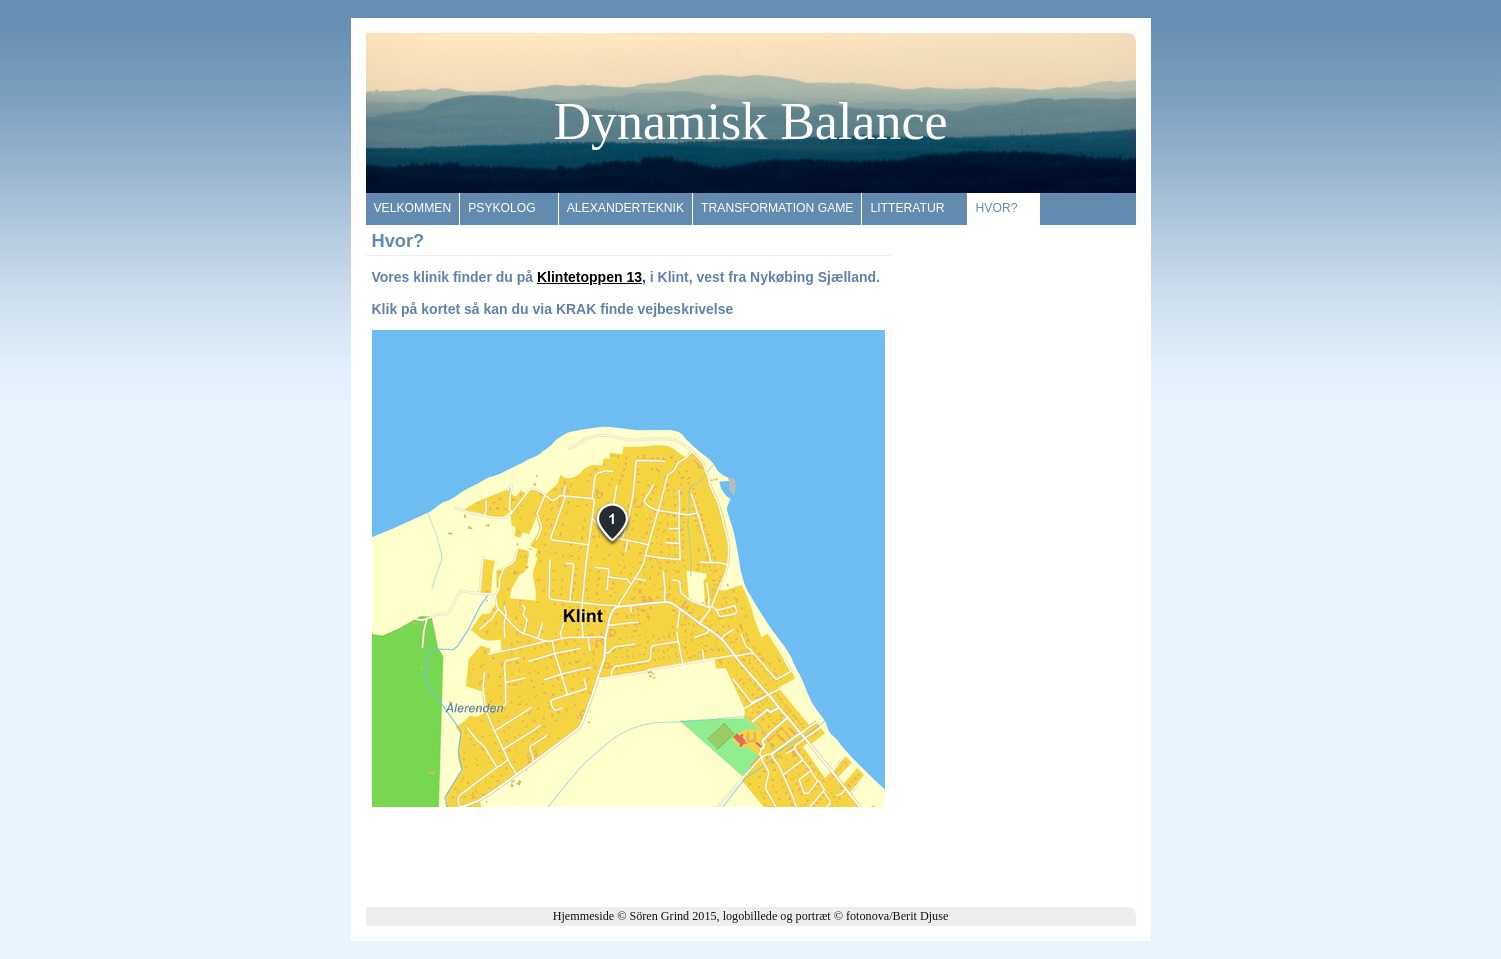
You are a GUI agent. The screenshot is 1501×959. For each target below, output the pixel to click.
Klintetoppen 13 (589, 277)
